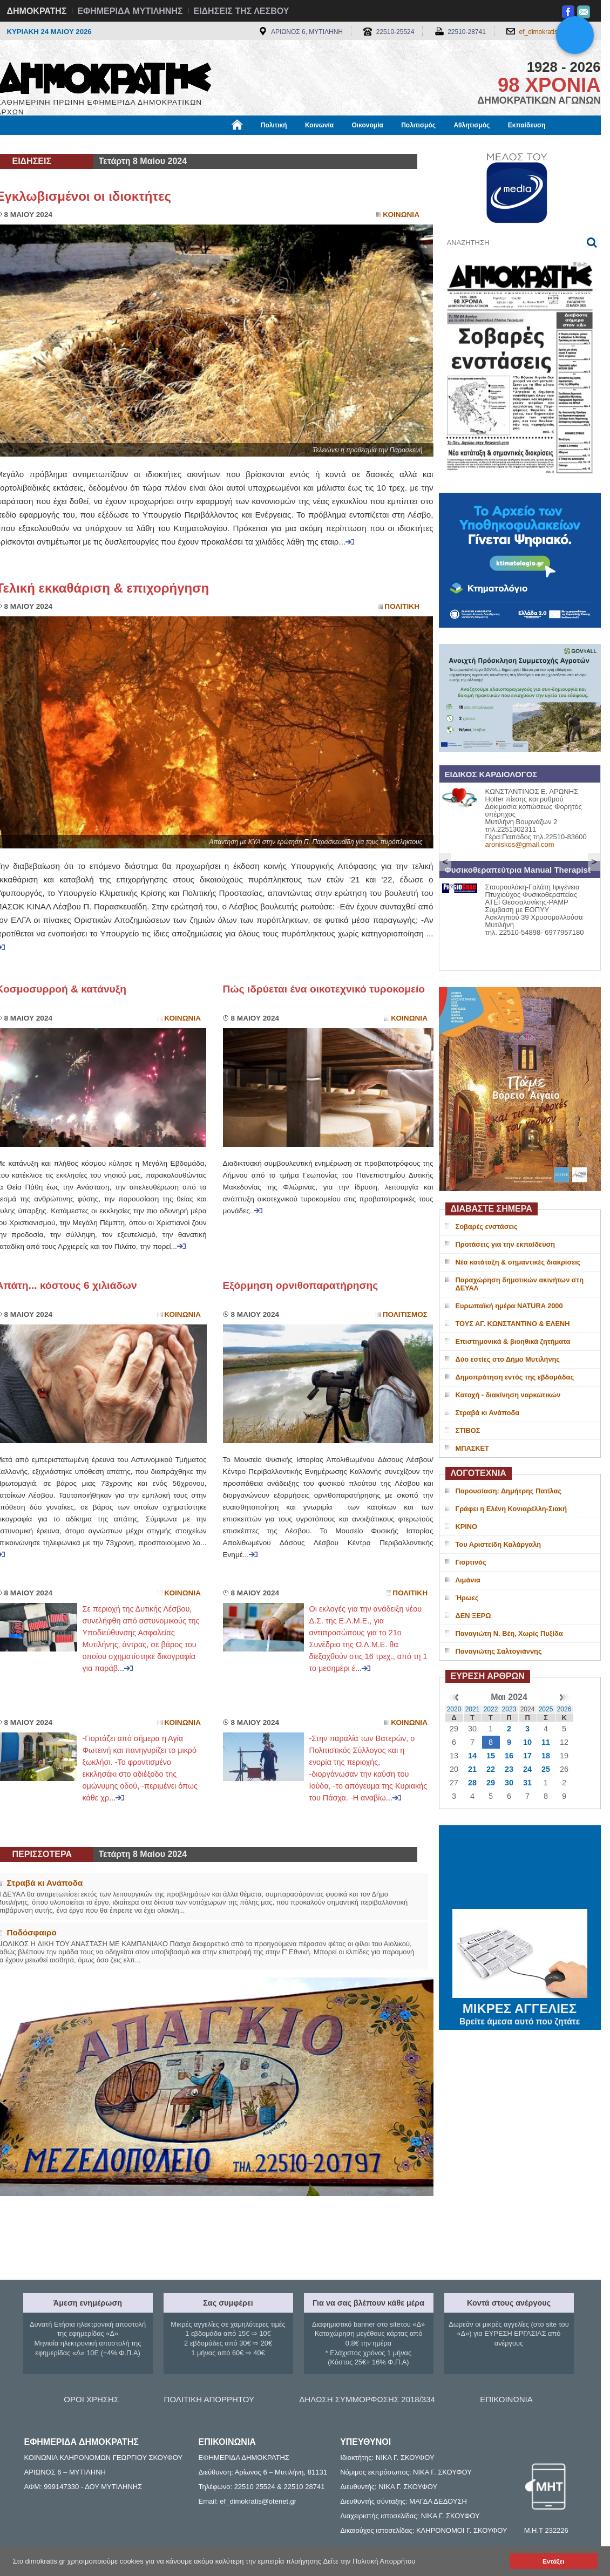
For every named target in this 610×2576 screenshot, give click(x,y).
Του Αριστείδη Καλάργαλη (498, 1544)
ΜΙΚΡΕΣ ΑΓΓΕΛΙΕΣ (520, 2006)
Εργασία (83, 144)
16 (509, 1755)
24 (527, 1769)
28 (472, 1782)
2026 (564, 1709)
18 (545, 1755)
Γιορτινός (471, 1562)
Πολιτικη (401, 606)
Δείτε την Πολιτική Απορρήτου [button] (369, 2561)
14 (472, 1755)
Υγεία (179, 144)
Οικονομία (367, 125)
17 (527, 1755)
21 (472, 1769)
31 (527, 1782)
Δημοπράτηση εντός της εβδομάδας (515, 1377)
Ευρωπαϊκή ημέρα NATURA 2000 (509, 1306)
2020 (454, 1709)
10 (527, 1742)
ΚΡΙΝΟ (467, 1527)
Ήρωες (467, 1598)
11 (545, 1742)
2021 (472, 1709)
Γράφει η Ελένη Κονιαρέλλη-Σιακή (511, 1509)
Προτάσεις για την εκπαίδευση (505, 1244)
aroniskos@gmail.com (519, 844)
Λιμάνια (468, 1580)
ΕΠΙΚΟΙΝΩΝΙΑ (506, 2399)
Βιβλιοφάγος (133, 144)
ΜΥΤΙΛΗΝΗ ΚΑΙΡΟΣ (520, 1868)
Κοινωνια (401, 214)
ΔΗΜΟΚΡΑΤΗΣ (37, 11)
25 (545, 1769)
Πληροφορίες (309, 144)
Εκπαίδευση (527, 125)
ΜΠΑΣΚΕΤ (472, 1448)
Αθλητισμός (471, 125)
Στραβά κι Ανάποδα (488, 1413)
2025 (546, 1709)
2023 (509, 1709)
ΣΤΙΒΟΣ (468, 1430)
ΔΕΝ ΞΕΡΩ (473, 1616)
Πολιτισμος (405, 1314)
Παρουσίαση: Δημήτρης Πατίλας (509, 1491)
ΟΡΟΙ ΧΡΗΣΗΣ (91, 2399)
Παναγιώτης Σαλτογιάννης (499, 1651)
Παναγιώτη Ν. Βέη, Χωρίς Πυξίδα (509, 1633)
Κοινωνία (319, 125)
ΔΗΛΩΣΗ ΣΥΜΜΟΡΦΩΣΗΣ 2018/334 (367, 2399)
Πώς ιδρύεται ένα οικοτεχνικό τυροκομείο (324, 989)
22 (490, 1769)
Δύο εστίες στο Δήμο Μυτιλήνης (508, 1359)
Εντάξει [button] (553, 2561)
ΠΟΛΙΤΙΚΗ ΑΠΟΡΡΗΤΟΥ (209, 2399)
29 (490, 1782)
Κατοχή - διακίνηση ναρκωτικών (508, 1395)
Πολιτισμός (418, 125)
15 (490, 1755)
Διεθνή (260, 144)
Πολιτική (274, 125)
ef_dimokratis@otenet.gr (554, 32)
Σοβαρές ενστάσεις (487, 1226)
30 (509, 1782)
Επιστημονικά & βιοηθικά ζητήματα (513, 1341)
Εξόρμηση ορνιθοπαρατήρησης (300, 1285)
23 (509, 1769)
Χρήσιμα (219, 144)
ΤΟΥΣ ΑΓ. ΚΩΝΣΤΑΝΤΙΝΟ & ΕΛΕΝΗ (513, 1324)
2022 (491, 1709)
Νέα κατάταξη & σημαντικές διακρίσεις (518, 1262)
